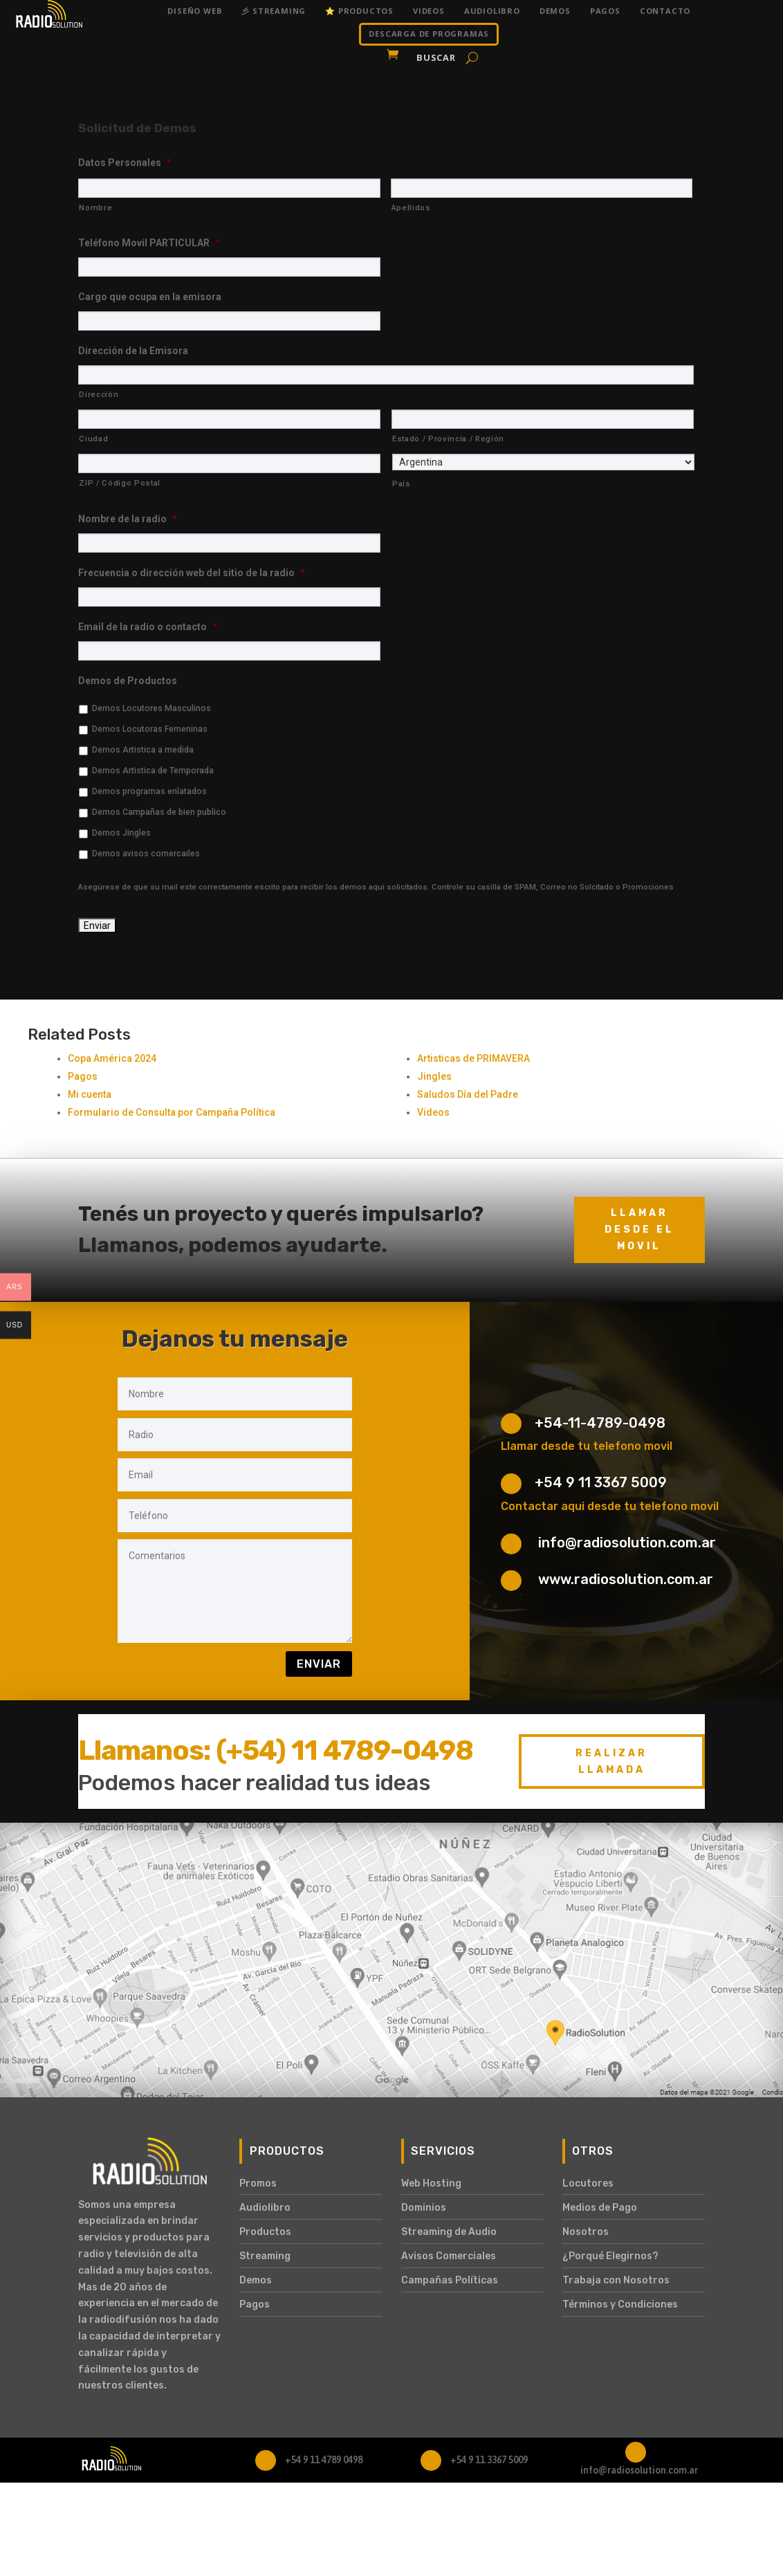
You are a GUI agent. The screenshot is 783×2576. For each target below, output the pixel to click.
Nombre (95, 207)
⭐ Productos (359, 11)
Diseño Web (194, 11)
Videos (429, 11)
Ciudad (93, 438)
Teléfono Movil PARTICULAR (149, 242)
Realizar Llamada (611, 1761)
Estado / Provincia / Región (448, 438)
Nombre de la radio (127, 518)
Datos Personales (125, 162)
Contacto (665, 11)
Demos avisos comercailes (146, 853)
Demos (555, 11)
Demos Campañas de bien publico (159, 812)
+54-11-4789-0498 (600, 1423)
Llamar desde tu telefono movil (586, 1446)
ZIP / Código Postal (119, 483)
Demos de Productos (127, 680)
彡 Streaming (273, 11)
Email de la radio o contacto (147, 626)
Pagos (605, 11)
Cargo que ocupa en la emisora (149, 296)
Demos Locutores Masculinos (151, 708)
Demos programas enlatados (149, 791)
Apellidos (411, 207)
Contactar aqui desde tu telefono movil (610, 1506)
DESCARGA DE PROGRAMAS (429, 33)
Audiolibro (492, 11)
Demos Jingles (121, 833)
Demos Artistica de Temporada (153, 770)
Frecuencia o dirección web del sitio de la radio (191, 572)
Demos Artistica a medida (143, 750)
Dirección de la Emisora (133, 350)
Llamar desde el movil (639, 1229)
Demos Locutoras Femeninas (150, 729)
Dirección (98, 394)
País (401, 483)
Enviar (319, 1664)
